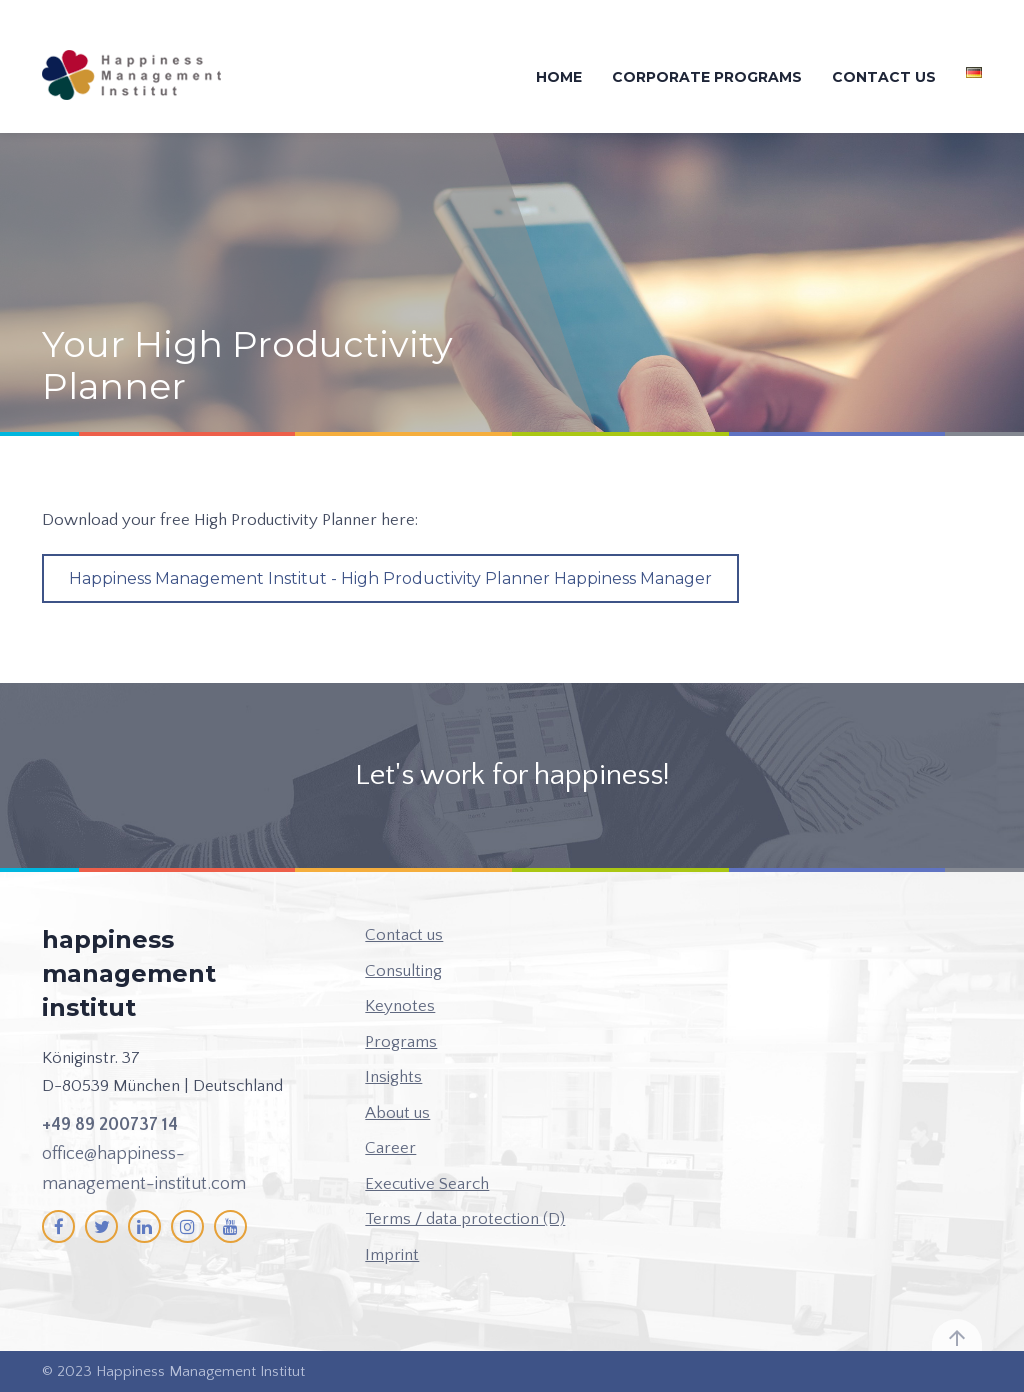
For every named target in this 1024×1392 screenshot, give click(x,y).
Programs (401, 1042)
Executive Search (427, 1184)
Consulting (403, 971)
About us (397, 1113)
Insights (393, 1077)
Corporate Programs (707, 77)
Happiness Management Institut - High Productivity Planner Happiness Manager (390, 578)
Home (559, 77)
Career (390, 1148)
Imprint (392, 1255)
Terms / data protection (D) (465, 1219)
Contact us (884, 77)
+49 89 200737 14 (110, 1125)
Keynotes (400, 1006)
